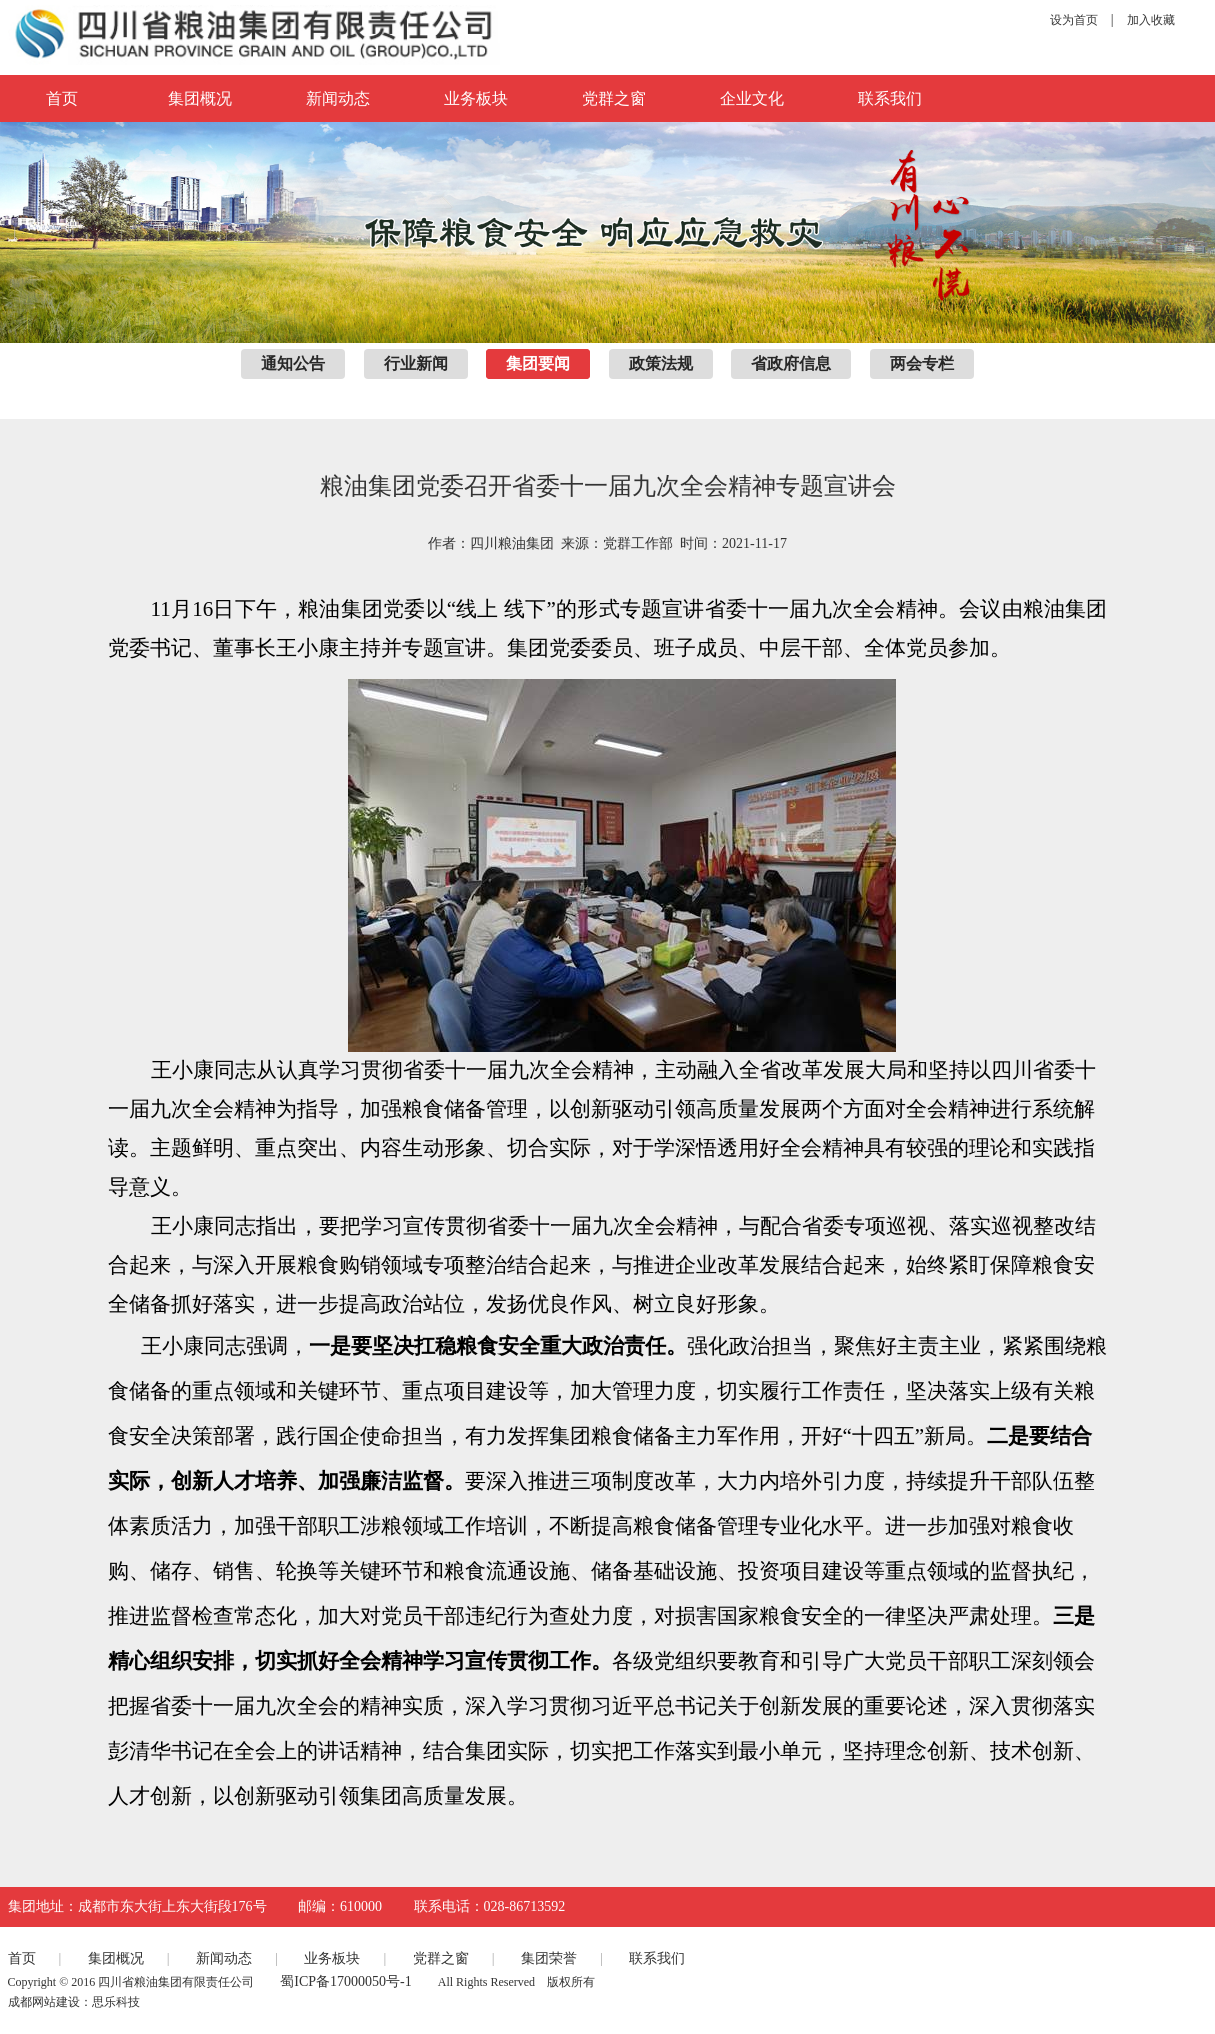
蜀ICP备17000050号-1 (345, 1981)
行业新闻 (416, 363)
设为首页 (1074, 20)
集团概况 (200, 98)
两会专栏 (922, 363)
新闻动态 (338, 98)
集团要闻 (538, 363)
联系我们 (890, 98)
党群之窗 (614, 98)
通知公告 (293, 363)
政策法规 (661, 363)
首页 (22, 1958)
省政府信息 (791, 363)
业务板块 (476, 98)
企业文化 (752, 98)
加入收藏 (1151, 20)
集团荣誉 (549, 1958)
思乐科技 (116, 2002)
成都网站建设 (44, 2002)
